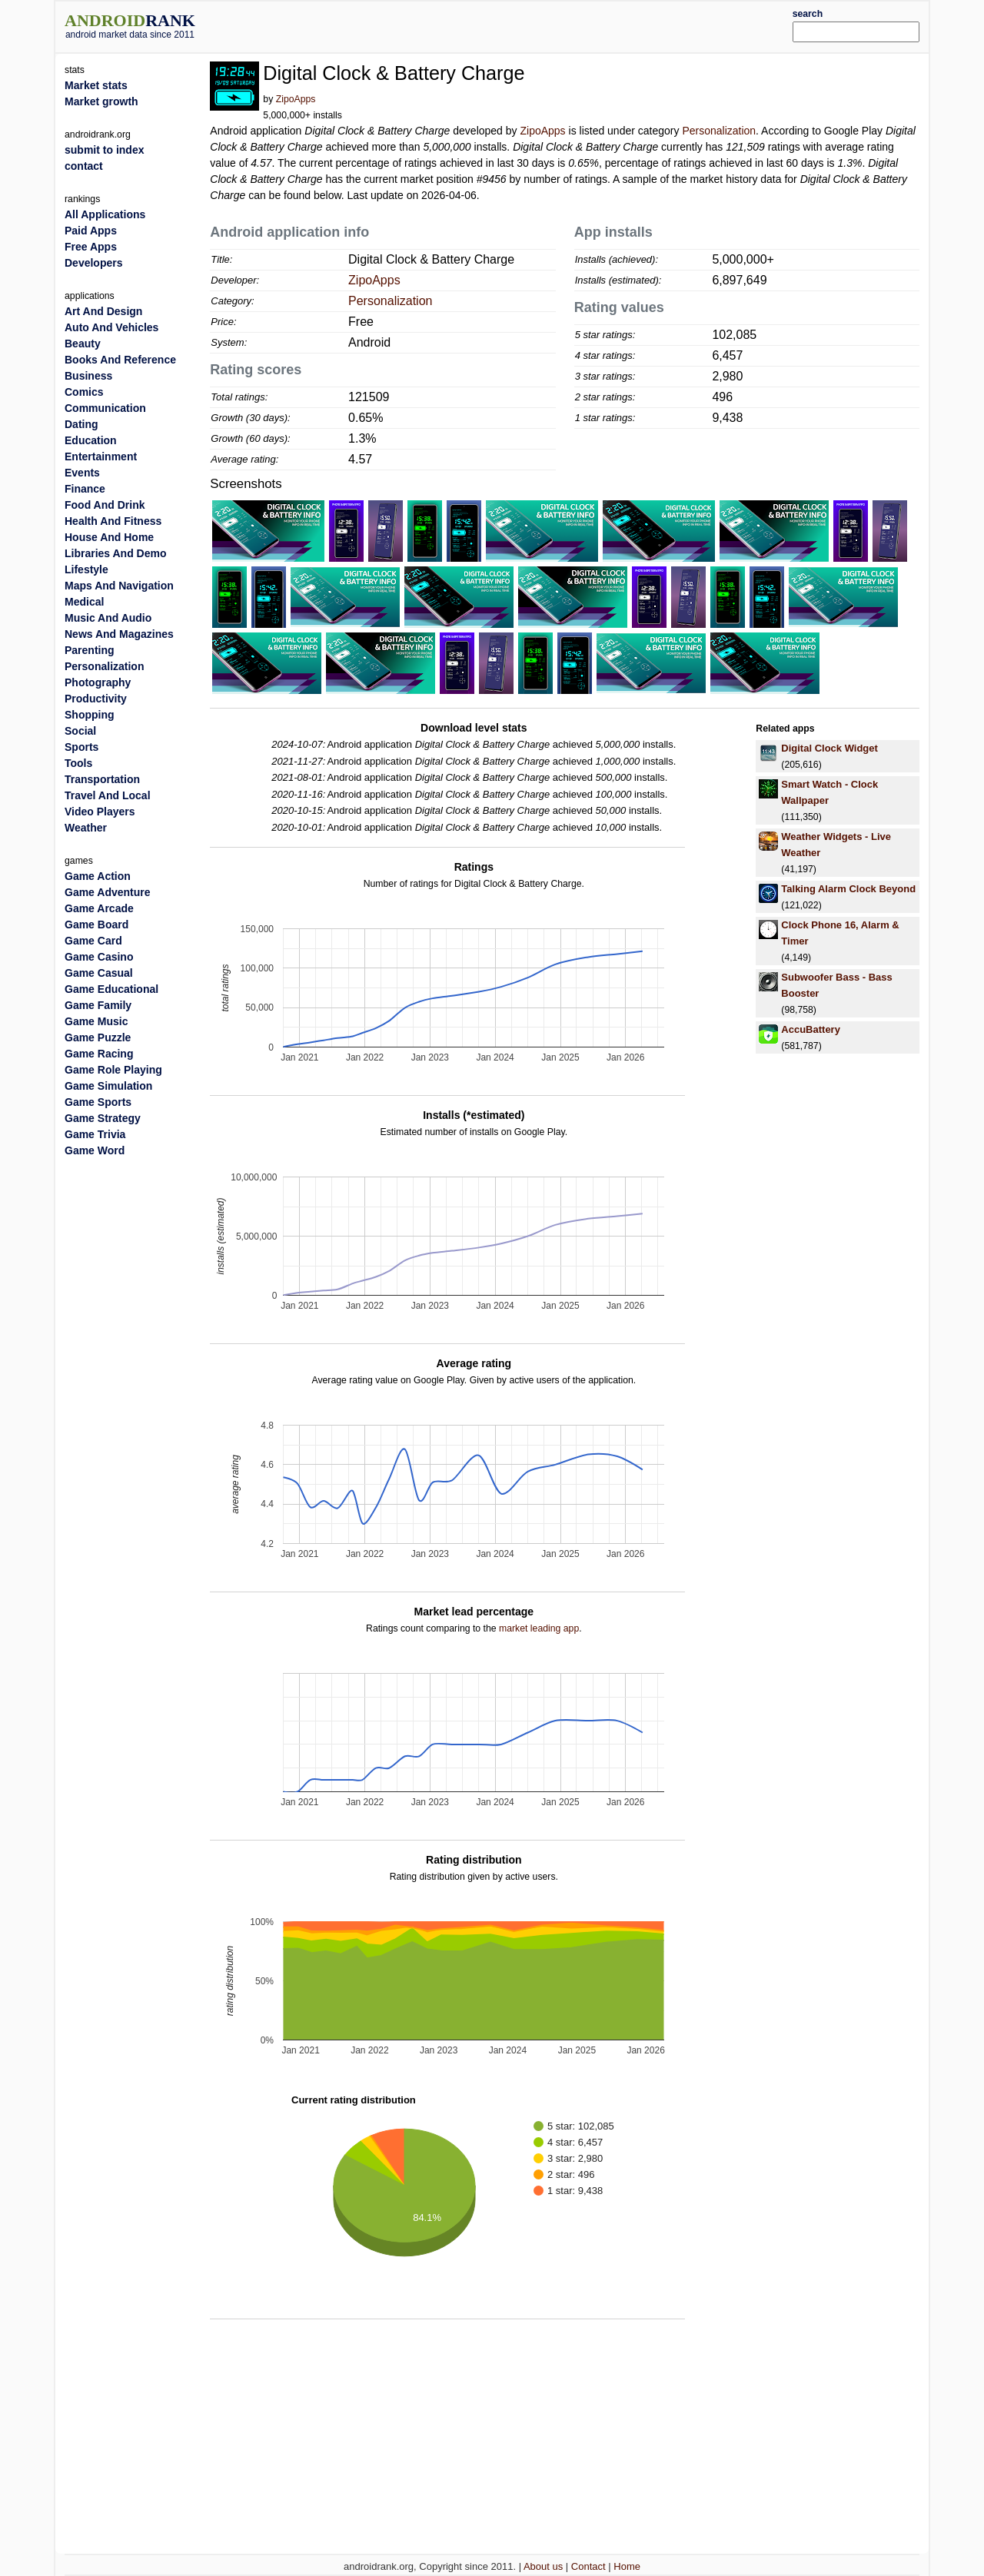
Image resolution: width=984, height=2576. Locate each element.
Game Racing (99, 1053)
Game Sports (98, 1102)
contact (84, 166)
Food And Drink (105, 505)
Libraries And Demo (116, 553)
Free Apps (91, 247)
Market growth (101, 101)
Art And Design (103, 311)
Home (626, 2566)
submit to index (104, 150)
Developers (93, 263)
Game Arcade (99, 908)
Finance (85, 489)
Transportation (102, 779)
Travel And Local (108, 795)
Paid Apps (91, 230)
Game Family (98, 1005)
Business (88, 376)
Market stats (96, 85)
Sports (81, 747)
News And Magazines (119, 634)
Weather (86, 828)
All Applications (105, 214)
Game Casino (99, 957)
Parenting (90, 650)
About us (543, 2566)
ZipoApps (296, 99)
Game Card (93, 940)
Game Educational (111, 989)
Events (82, 472)
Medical (84, 602)
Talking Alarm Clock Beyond (848, 889)
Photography (98, 682)
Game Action (98, 876)
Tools (78, 763)
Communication (105, 408)
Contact (588, 2566)
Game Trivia (95, 1134)
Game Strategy (103, 1118)
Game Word (95, 1150)
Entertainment (101, 456)
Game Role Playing (113, 1070)
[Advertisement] (528, 25)
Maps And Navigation (119, 585)
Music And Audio (108, 618)
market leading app (539, 1628)
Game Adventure (108, 892)
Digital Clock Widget (829, 748)
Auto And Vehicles (111, 327)
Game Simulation (108, 1086)
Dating (81, 424)
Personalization (719, 130)
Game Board (96, 924)
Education (91, 440)
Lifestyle (86, 569)
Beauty (83, 343)
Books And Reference (120, 360)
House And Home (109, 537)
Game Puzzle (98, 1037)
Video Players (100, 811)
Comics (84, 392)
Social (80, 731)
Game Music (96, 1021)
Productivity (96, 698)
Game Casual (99, 973)
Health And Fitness (113, 521)
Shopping (90, 715)
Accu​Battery (810, 1029)
